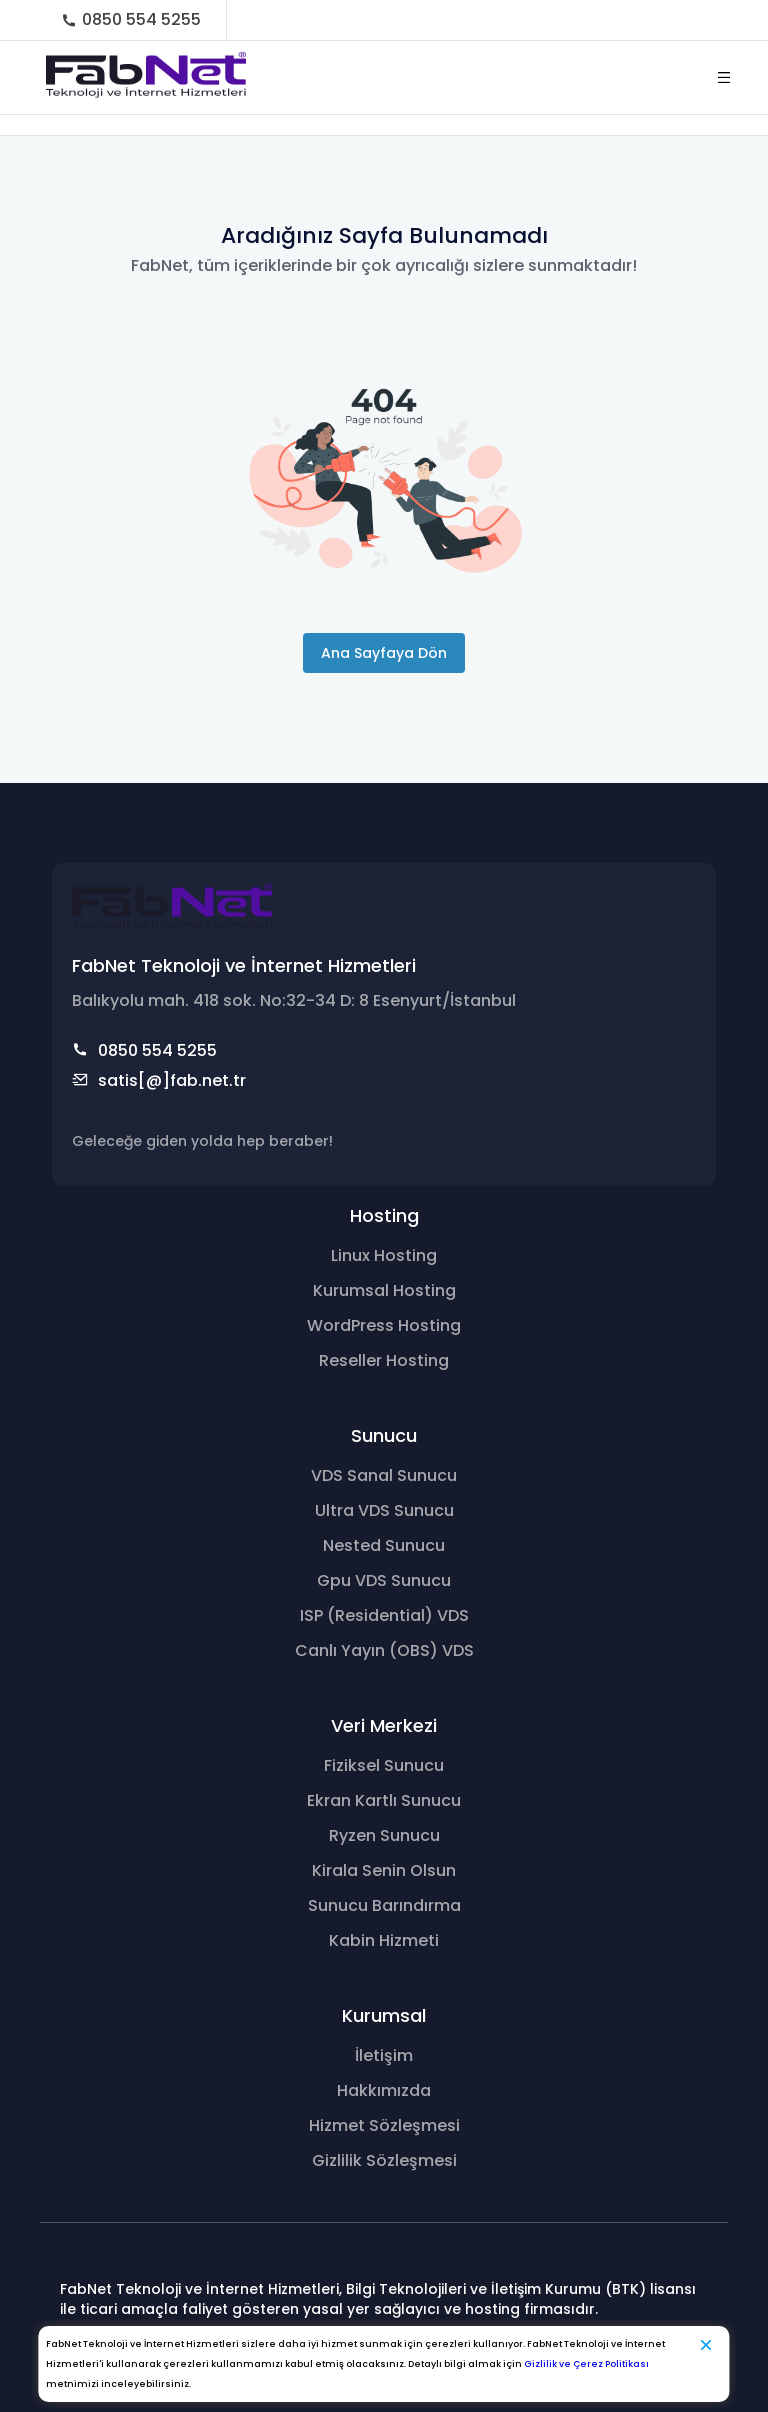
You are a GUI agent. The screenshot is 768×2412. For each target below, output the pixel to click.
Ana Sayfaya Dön (384, 653)
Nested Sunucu (384, 1545)
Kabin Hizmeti (384, 1940)
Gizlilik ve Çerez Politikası (586, 2364)
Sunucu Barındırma (384, 1905)
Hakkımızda (384, 2090)
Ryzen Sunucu (384, 1835)
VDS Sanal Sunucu (384, 1475)
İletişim (384, 2055)
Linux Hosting (384, 1255)
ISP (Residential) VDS (384, 1615)
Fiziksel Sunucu (384, 1765)
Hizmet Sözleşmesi (384, 2125)
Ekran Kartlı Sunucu (384, 1800)
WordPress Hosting (384, 1325)
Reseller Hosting (384, 1360)
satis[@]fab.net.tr (159, 1081)
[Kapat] (706, 2345)
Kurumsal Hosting (384, 1290)
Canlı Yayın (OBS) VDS (384, 1650)
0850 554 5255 (131, 20)
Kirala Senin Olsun (384, 1870)
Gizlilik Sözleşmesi (384, 2160)
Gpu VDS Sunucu (384, 1580)
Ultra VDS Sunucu (384, 1510)
